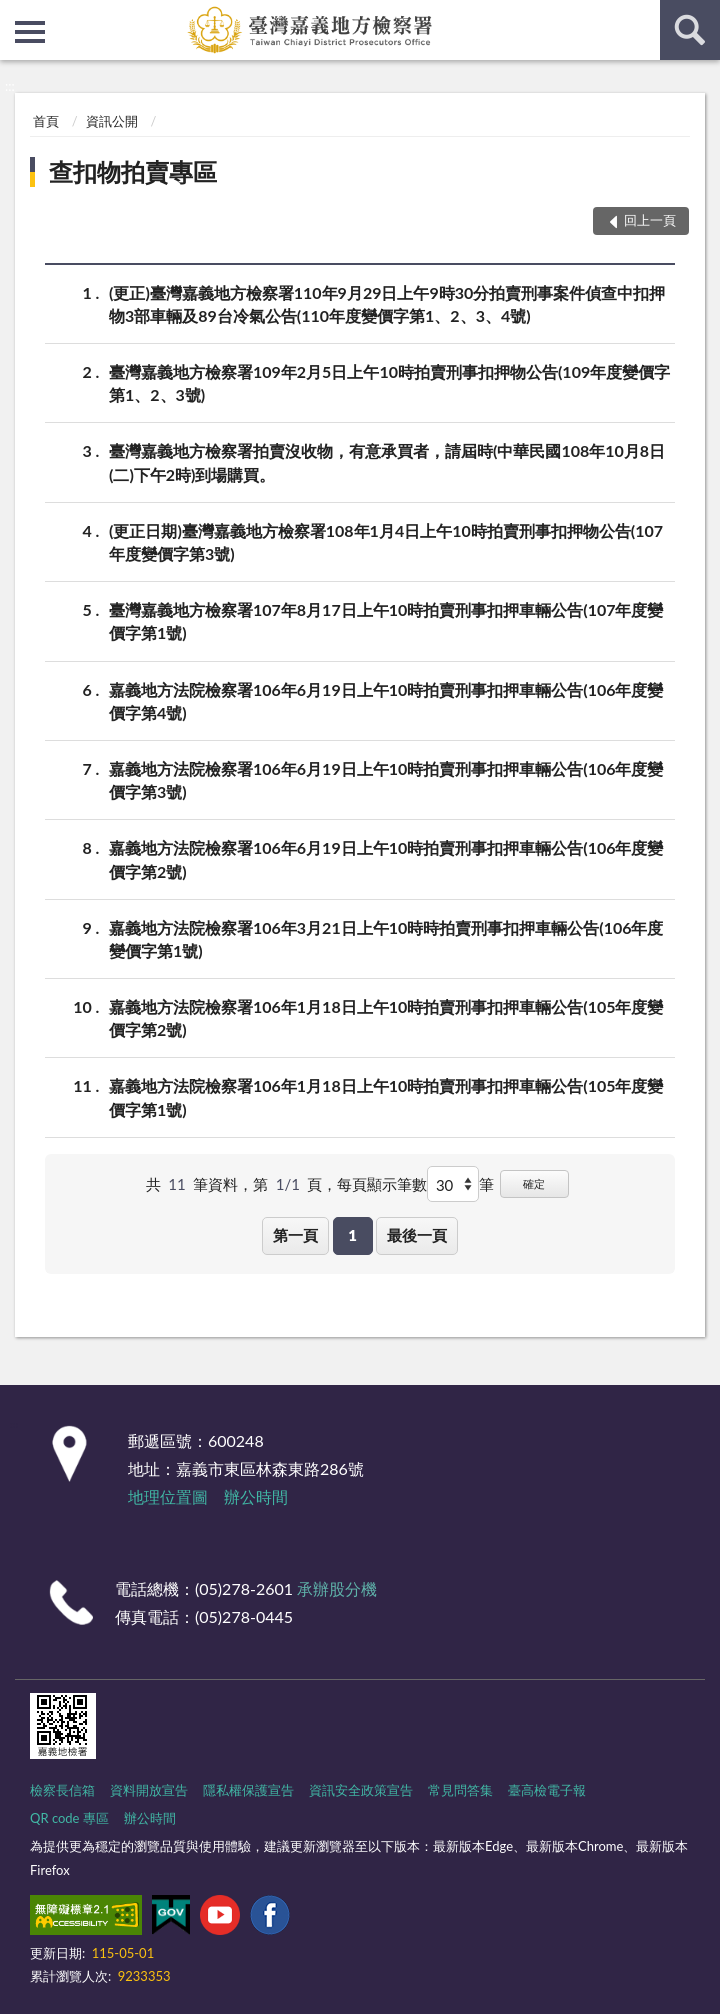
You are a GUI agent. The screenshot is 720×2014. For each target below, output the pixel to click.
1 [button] (352, 1235)
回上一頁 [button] (650, 220)
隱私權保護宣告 (248, 1790)
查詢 (690, 30)
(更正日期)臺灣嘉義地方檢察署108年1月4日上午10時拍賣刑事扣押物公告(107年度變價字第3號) (386, 541)
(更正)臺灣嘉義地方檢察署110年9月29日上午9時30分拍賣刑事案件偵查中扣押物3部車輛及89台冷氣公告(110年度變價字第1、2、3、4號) (387, 303)
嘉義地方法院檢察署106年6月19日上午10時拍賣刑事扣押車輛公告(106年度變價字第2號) (386, 858)
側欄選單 (30, 32)
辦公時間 (256, 1496)
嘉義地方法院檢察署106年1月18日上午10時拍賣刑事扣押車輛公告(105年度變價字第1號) (386, 1096)
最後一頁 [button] (417, 1235)
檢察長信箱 (62, 1790)
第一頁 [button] (295, 1235)
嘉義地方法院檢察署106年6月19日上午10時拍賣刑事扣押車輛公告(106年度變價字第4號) (386, 700)
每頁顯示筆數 (382, 1184)
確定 (534, 1183)
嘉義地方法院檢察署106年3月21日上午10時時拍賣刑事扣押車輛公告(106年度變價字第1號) (386, 938)
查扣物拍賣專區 (133, 171)
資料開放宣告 (149, 1790)
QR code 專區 (69, 1818)
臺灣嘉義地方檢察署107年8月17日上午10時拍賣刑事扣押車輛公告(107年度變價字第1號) (386, 620)
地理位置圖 (168, 1496)
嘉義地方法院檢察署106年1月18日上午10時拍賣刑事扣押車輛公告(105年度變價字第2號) (386, 1017)
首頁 (46, 121)
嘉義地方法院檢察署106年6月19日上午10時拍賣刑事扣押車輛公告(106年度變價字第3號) (386, 779)
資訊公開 (112, 121)
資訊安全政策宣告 (361, 1790)
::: (16, 15)
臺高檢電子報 (547, 1790)
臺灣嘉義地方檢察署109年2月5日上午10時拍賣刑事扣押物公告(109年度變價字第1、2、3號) (389, 382)
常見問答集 (460, 1790)
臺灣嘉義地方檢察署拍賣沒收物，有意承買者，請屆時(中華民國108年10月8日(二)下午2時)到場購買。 (387, 461)
